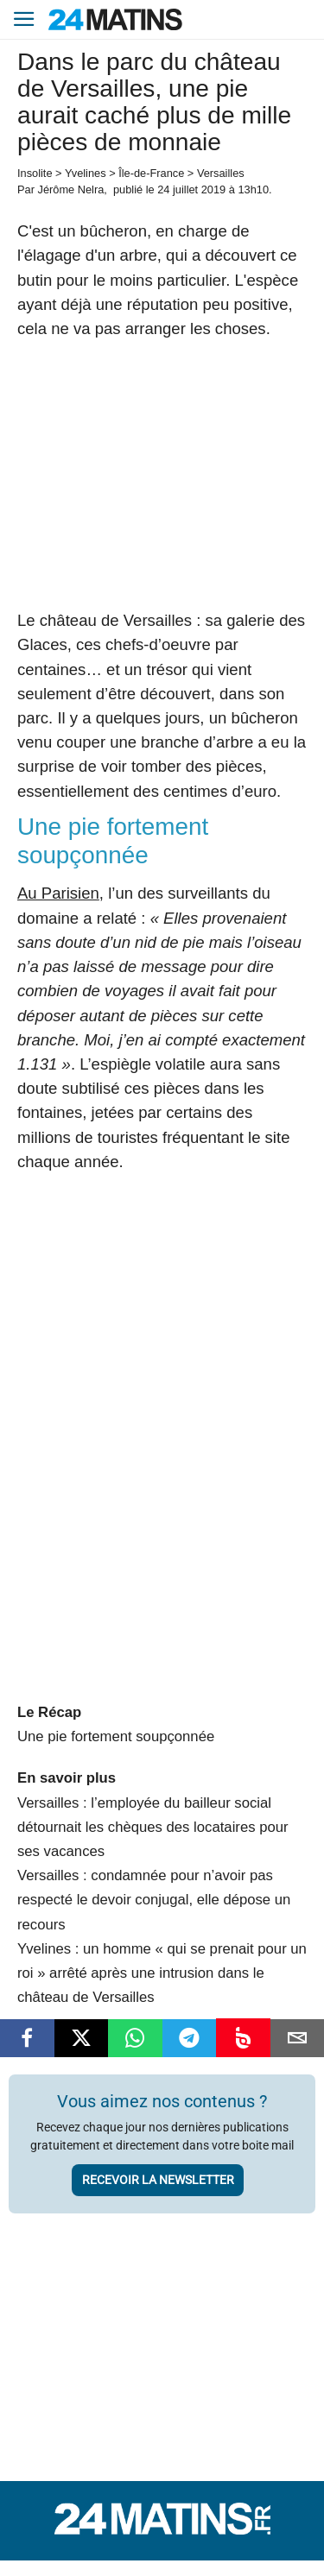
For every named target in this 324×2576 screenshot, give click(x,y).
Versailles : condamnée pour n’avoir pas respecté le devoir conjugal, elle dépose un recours (153, 1899)
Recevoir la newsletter (158, 2180)
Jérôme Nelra (70, 189)
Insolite (35, 173)
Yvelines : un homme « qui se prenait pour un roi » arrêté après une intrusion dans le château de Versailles (162, 1973)
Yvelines (85, 173)
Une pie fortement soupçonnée (115, 1736)
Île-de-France (151, 173)
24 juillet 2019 (191, 189)
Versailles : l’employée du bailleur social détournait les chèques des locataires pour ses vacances (153, 1827)
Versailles (221, 173)
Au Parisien (58, 893)
